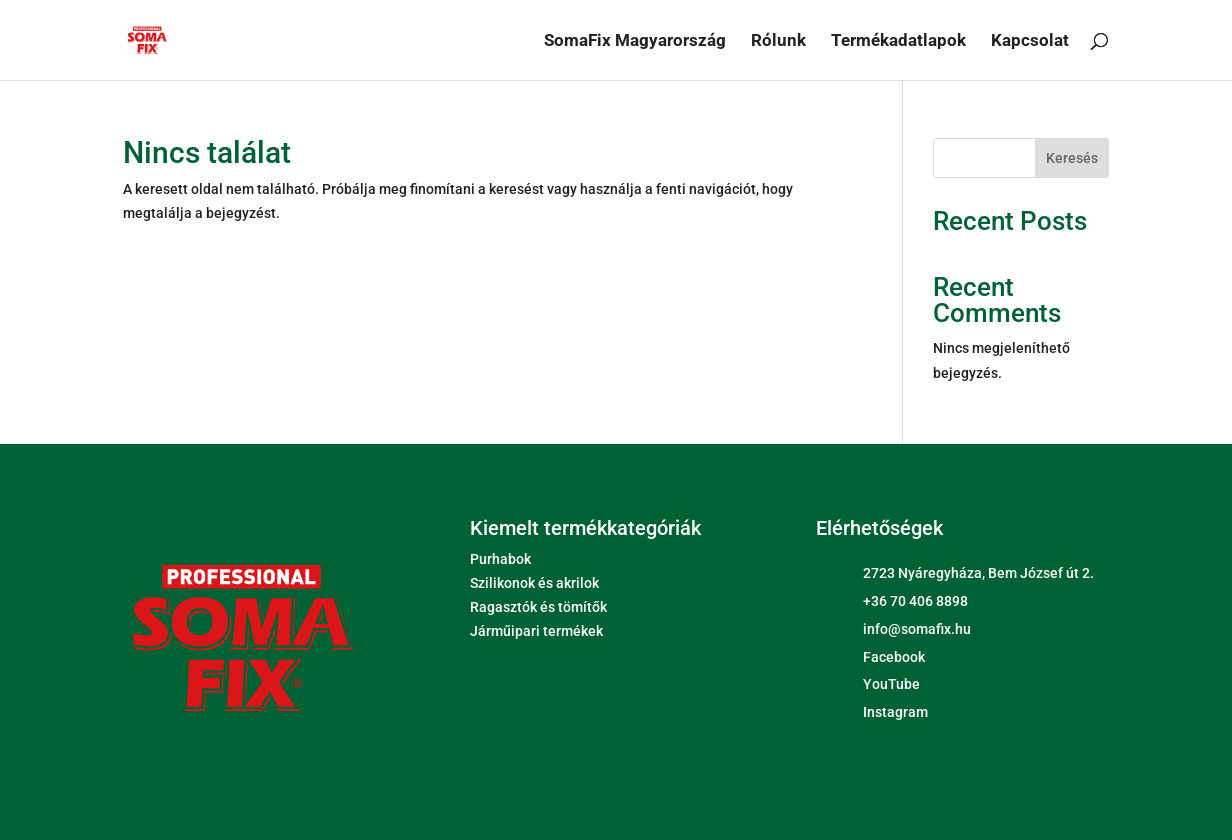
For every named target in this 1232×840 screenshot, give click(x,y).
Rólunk (778, 41)
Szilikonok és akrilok (534, 583)
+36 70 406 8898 (915, 601)
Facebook (894, 657)
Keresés (1072, 158)
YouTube (891, 684)
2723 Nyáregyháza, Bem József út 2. (978, 573)
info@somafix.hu (917, 629)
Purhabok (500, 559)
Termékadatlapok (898, 41)
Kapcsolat (1030, 41)
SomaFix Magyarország (635, 41)
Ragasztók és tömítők (538, 607)
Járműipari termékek (536, 631)
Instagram (895, 712)
